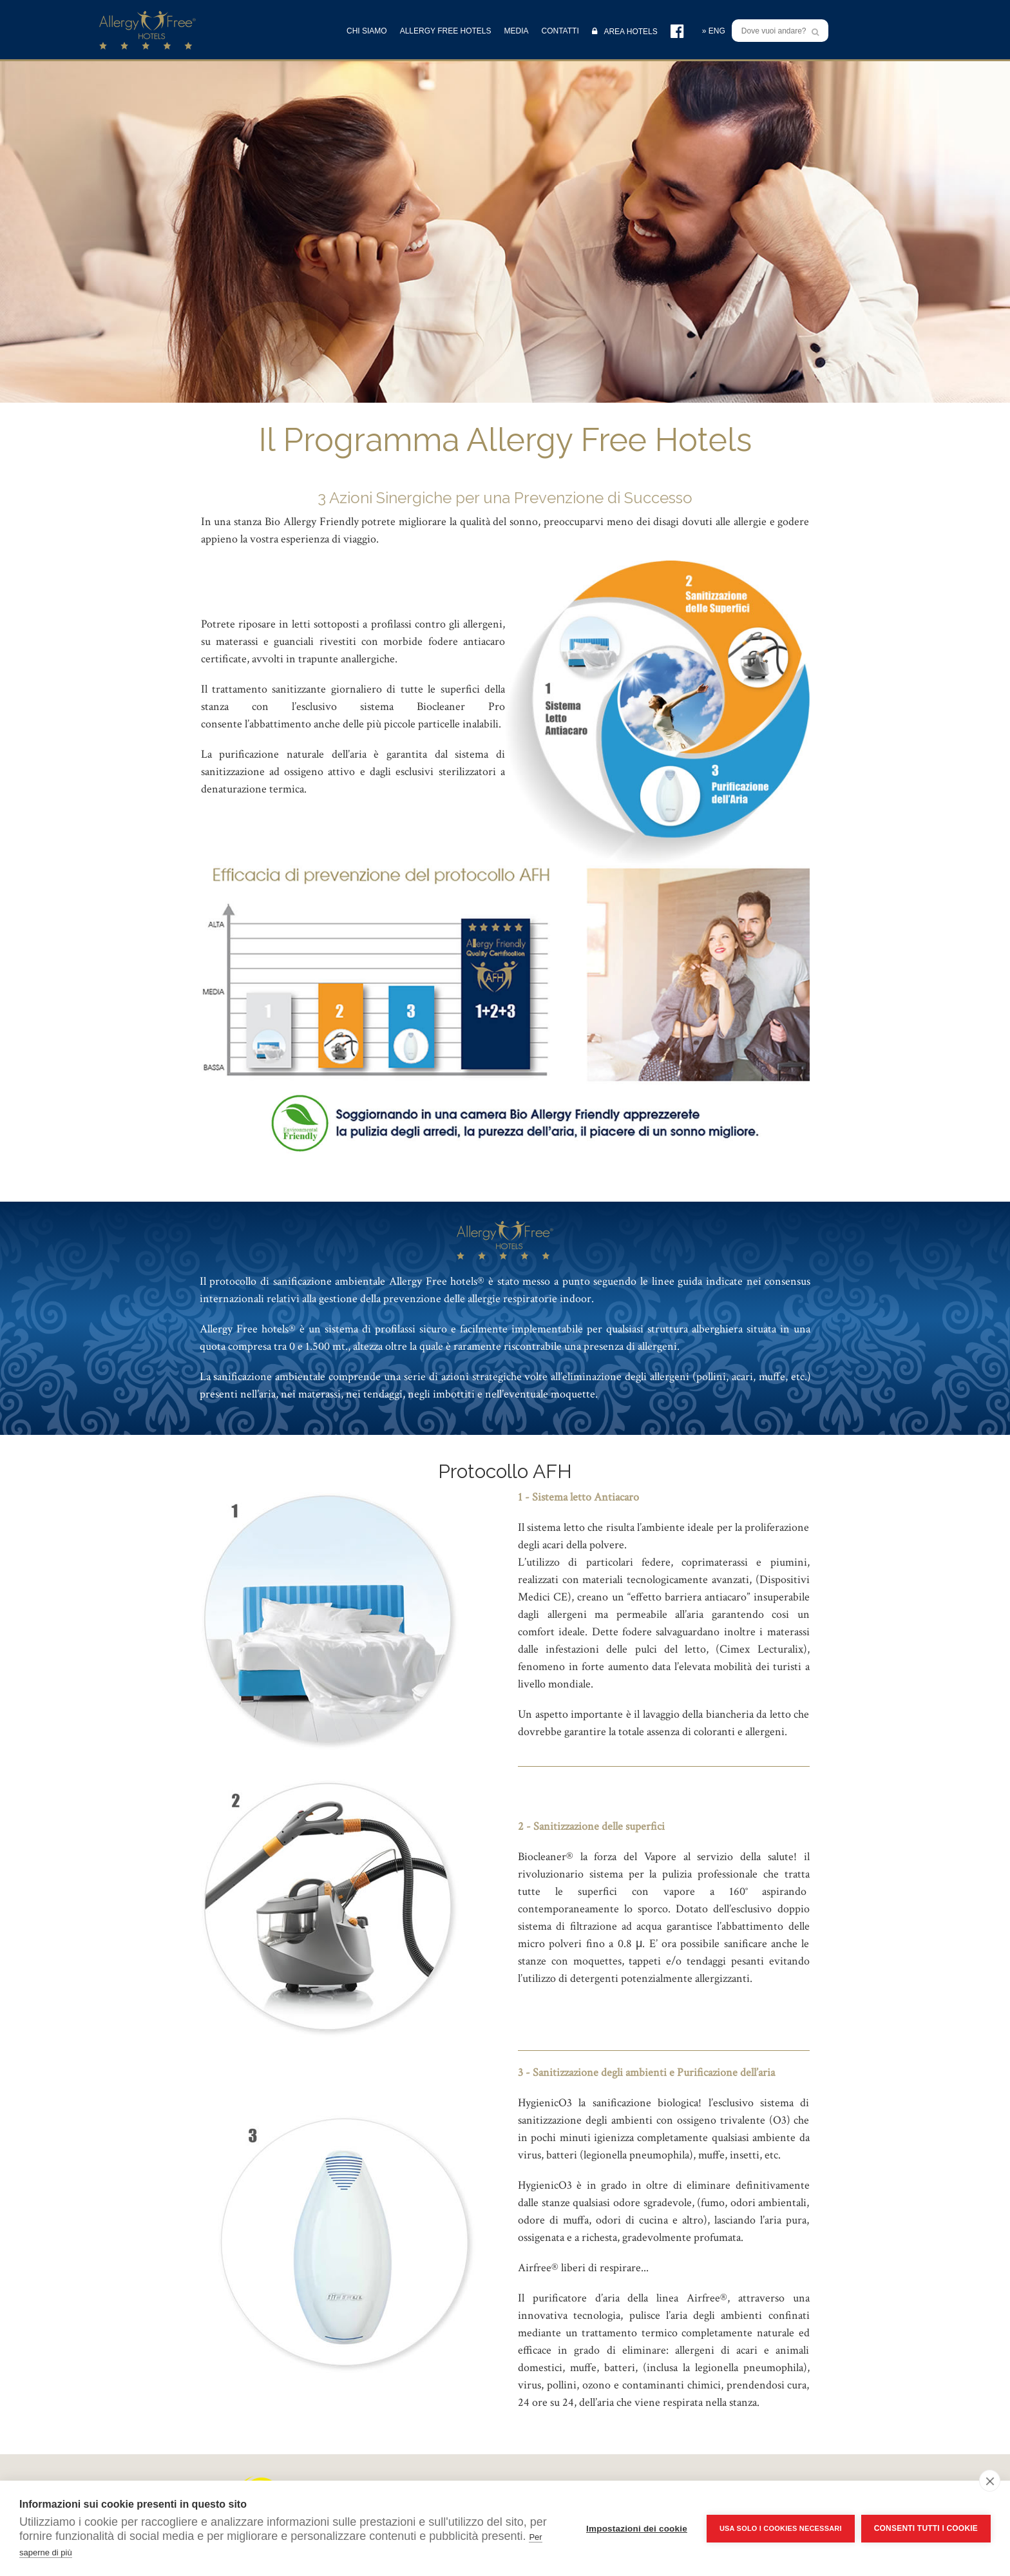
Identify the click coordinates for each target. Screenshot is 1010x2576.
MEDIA (516, 30)
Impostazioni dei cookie (636, 2528)
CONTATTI (560, 30)
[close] (989, 2481)
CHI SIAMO (367, 30)
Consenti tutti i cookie (926, 2528)
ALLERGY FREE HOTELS (445, 30)
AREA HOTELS (625, 31)
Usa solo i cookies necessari (780, 2528)
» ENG (713, 30)
